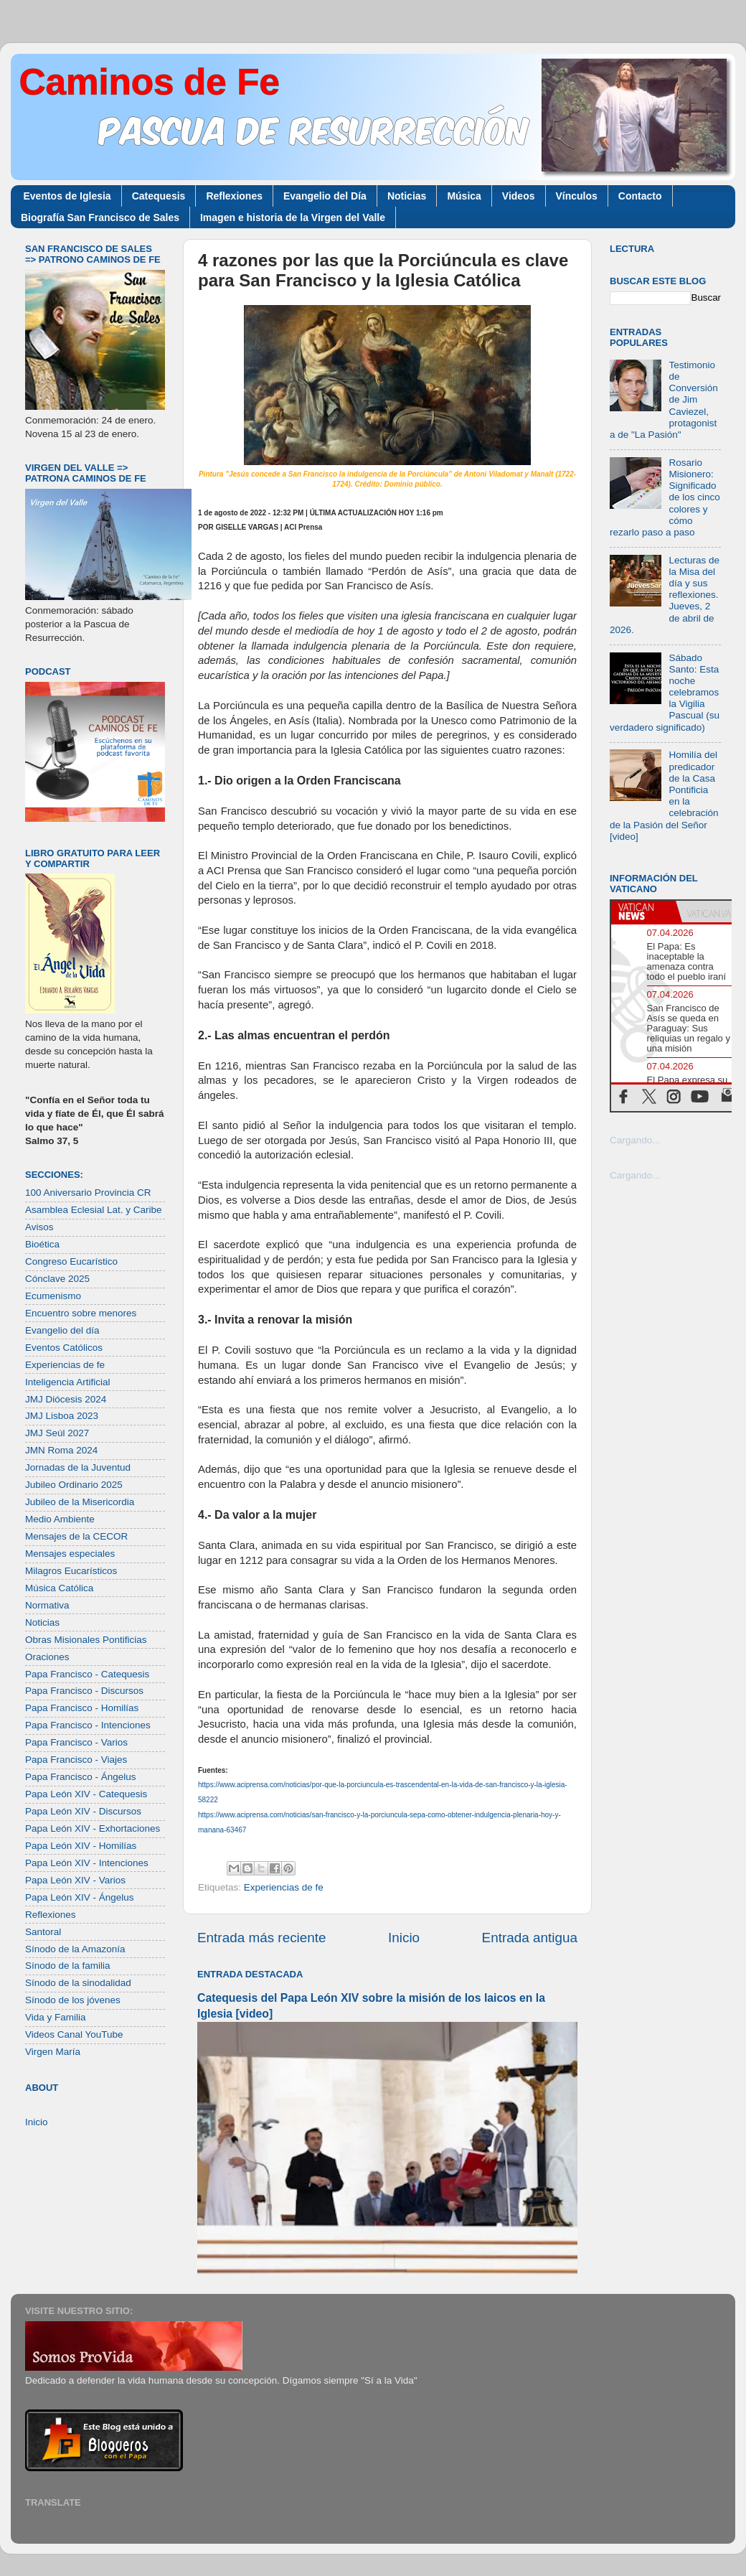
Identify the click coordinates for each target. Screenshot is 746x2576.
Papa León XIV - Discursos (83, 1811)
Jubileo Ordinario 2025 (74, 1484)
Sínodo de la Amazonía (75, 1949)
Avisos (39, 1227)
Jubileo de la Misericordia (79, 1502)
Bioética (42, 1244)
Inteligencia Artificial (67, 1382)
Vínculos (577, 196)
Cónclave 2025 (57, 1278)
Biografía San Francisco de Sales (100, 217)
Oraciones (47, 1657)
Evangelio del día (62, 1330)
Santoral (43, 1931)
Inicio (404, 1937)
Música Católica (59, 1588)
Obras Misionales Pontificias (86, 1639)
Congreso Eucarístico (71, 1261)
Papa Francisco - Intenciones (88, 1725)
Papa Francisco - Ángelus (80, 1776)
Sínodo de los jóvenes (73, 2000)
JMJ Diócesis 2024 (65, 1399)
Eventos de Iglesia (67, 196)
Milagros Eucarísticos (71, 1570)
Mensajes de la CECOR (76, 1536)
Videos (518, 196)
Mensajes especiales (70, 1553)
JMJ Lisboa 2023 (61, 1415)
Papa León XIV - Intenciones (86, 1863)
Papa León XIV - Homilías (80, 1845)
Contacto (640, 196)
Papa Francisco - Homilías (81, 1707)
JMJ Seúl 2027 (57, 1433)
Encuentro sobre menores (80, 1313)
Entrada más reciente (261, 1937)
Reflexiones (234, 196)
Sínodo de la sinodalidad (78, 1982)
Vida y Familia (55, 2017)
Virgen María (52, 2051)
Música (464, 196)
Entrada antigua (529, 1937)
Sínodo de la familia (67, 1965)
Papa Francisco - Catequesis (87, 1674)
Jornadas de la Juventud (78, 1467)
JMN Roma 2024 (61, 1450)
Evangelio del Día (325, 196)
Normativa (47, 1605)
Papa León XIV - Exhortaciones (92, 1828)
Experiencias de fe (284, 1887)
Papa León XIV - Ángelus (79, 1897)
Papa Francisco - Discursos (84, 1690)
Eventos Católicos (64, 1347)
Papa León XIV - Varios (75, 1880)
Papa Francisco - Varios (76, 1742)
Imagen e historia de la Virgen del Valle (292, 217)
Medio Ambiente (60, 1519)
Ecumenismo (53, 1296)
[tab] (643, 911)
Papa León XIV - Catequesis (86, 1794)
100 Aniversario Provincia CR (88, 1192)
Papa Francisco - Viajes (76, 1759)
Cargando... (635, 1140)
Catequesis (159, 196)
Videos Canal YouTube (74, 2034)
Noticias (406, 196)
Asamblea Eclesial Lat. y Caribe (93, 1209)
